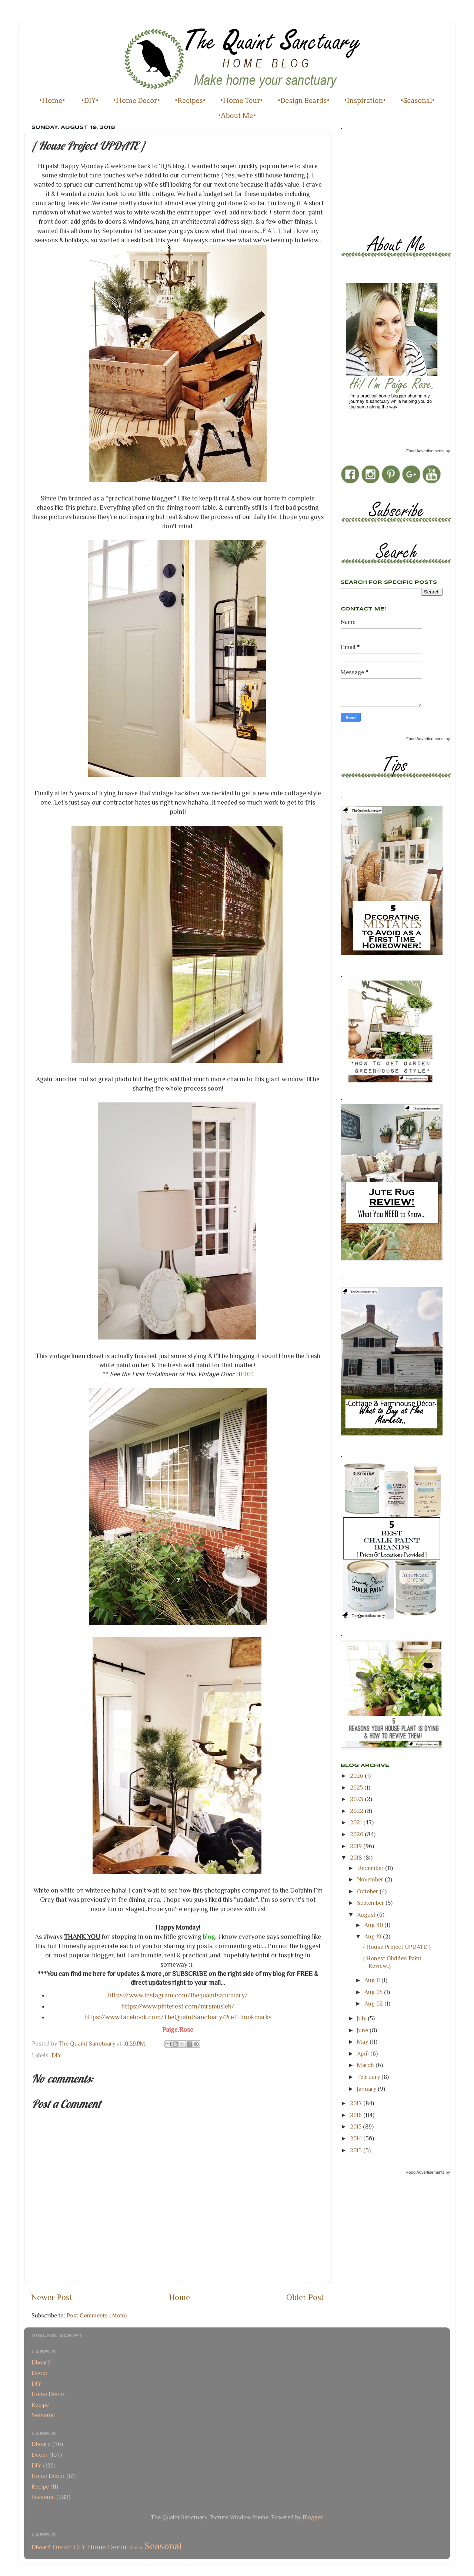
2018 (356, 1857)
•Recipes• (190, 100)
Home (179, 2297)
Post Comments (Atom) (97, 2315)
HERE (243, 1374)
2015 (356, 2126)
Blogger (313, 2517)
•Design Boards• (304, 100)
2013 (356, 2150)
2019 (356, 1846)
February (369, 2076)
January (367, 2088)
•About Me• (237, 116)
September (371, 1902)
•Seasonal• (418, 100)
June (363, 2030)
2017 (356, 2103)
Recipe (40, 2404)
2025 (357, 1787)
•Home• (52, 100)
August (367, 1914)
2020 (357, 1834)
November (371, 1879)
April (363, 2053)
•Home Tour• (241, 100)
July (362, 2018)
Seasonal (43, 2415)
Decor (39, 2372)
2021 (356, 1822)
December (371, 1867)
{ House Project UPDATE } (397, 1946)
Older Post (305, 2297)
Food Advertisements (425, 451)
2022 (357, 1810)
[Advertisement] (374, 180)
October (368, 1891)
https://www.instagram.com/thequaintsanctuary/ (178, 1995)
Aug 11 (372, 1980)
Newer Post (52, 2297)
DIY (56, 2055)
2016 (356, 2115)
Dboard (41, 2362)
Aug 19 (373, 1936)
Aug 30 (374, 1924)
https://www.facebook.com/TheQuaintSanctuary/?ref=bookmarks (177, 2017)
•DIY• (90, 100)
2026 (357, 1775)
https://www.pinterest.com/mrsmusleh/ (177, 2006)
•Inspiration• (365, 100)
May (363, 2041)
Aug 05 (374, 1992)
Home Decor (48, 2393)
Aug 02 (374, 2003)
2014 (356, 2138)
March (366, 2065)
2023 (357, 1799)
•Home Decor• (136, 100)
